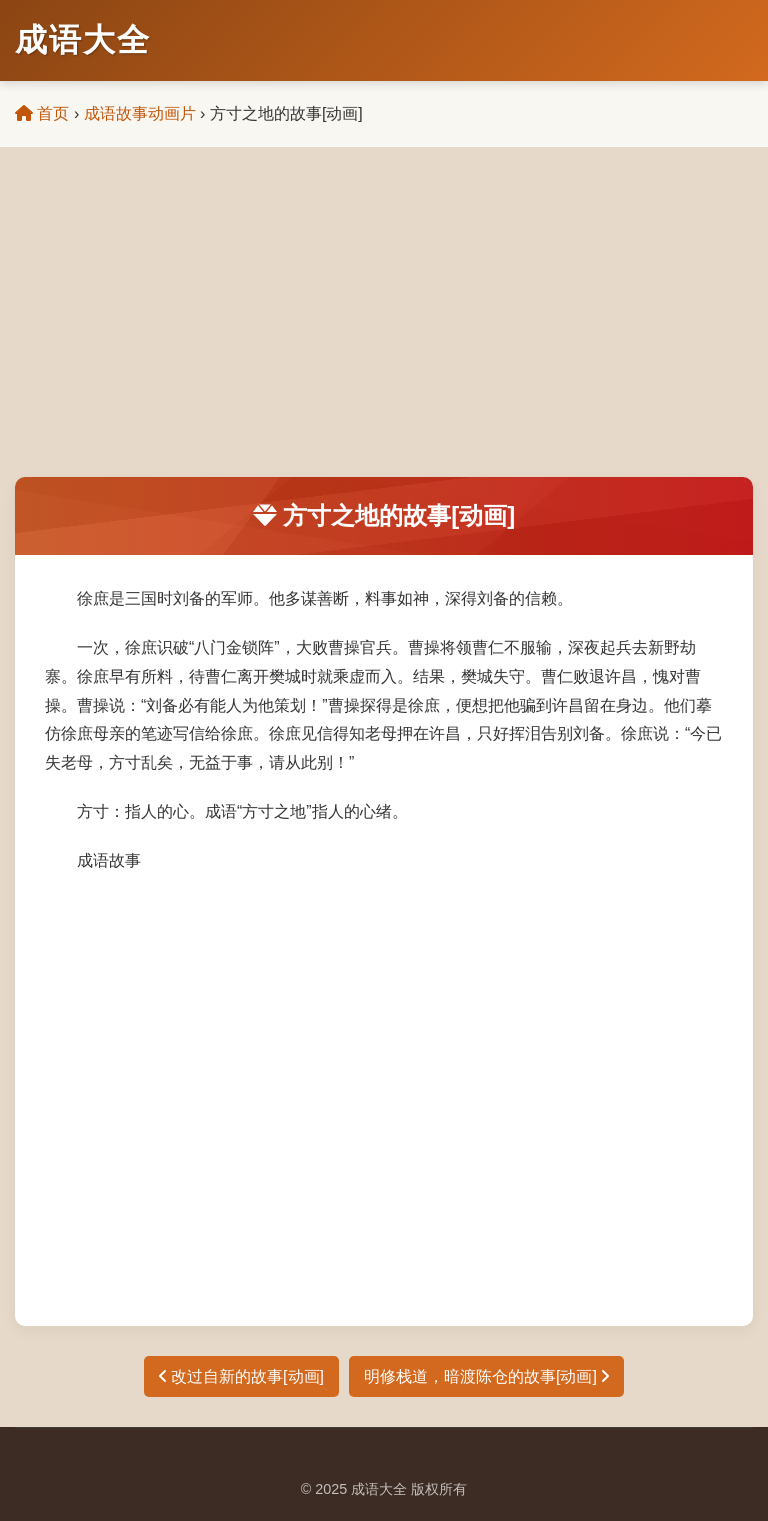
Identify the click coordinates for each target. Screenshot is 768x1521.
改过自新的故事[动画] (241, 1376)
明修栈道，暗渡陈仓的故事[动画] (486, 1376)
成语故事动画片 (140, 113)
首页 (42, 113)
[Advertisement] (384, 327)
